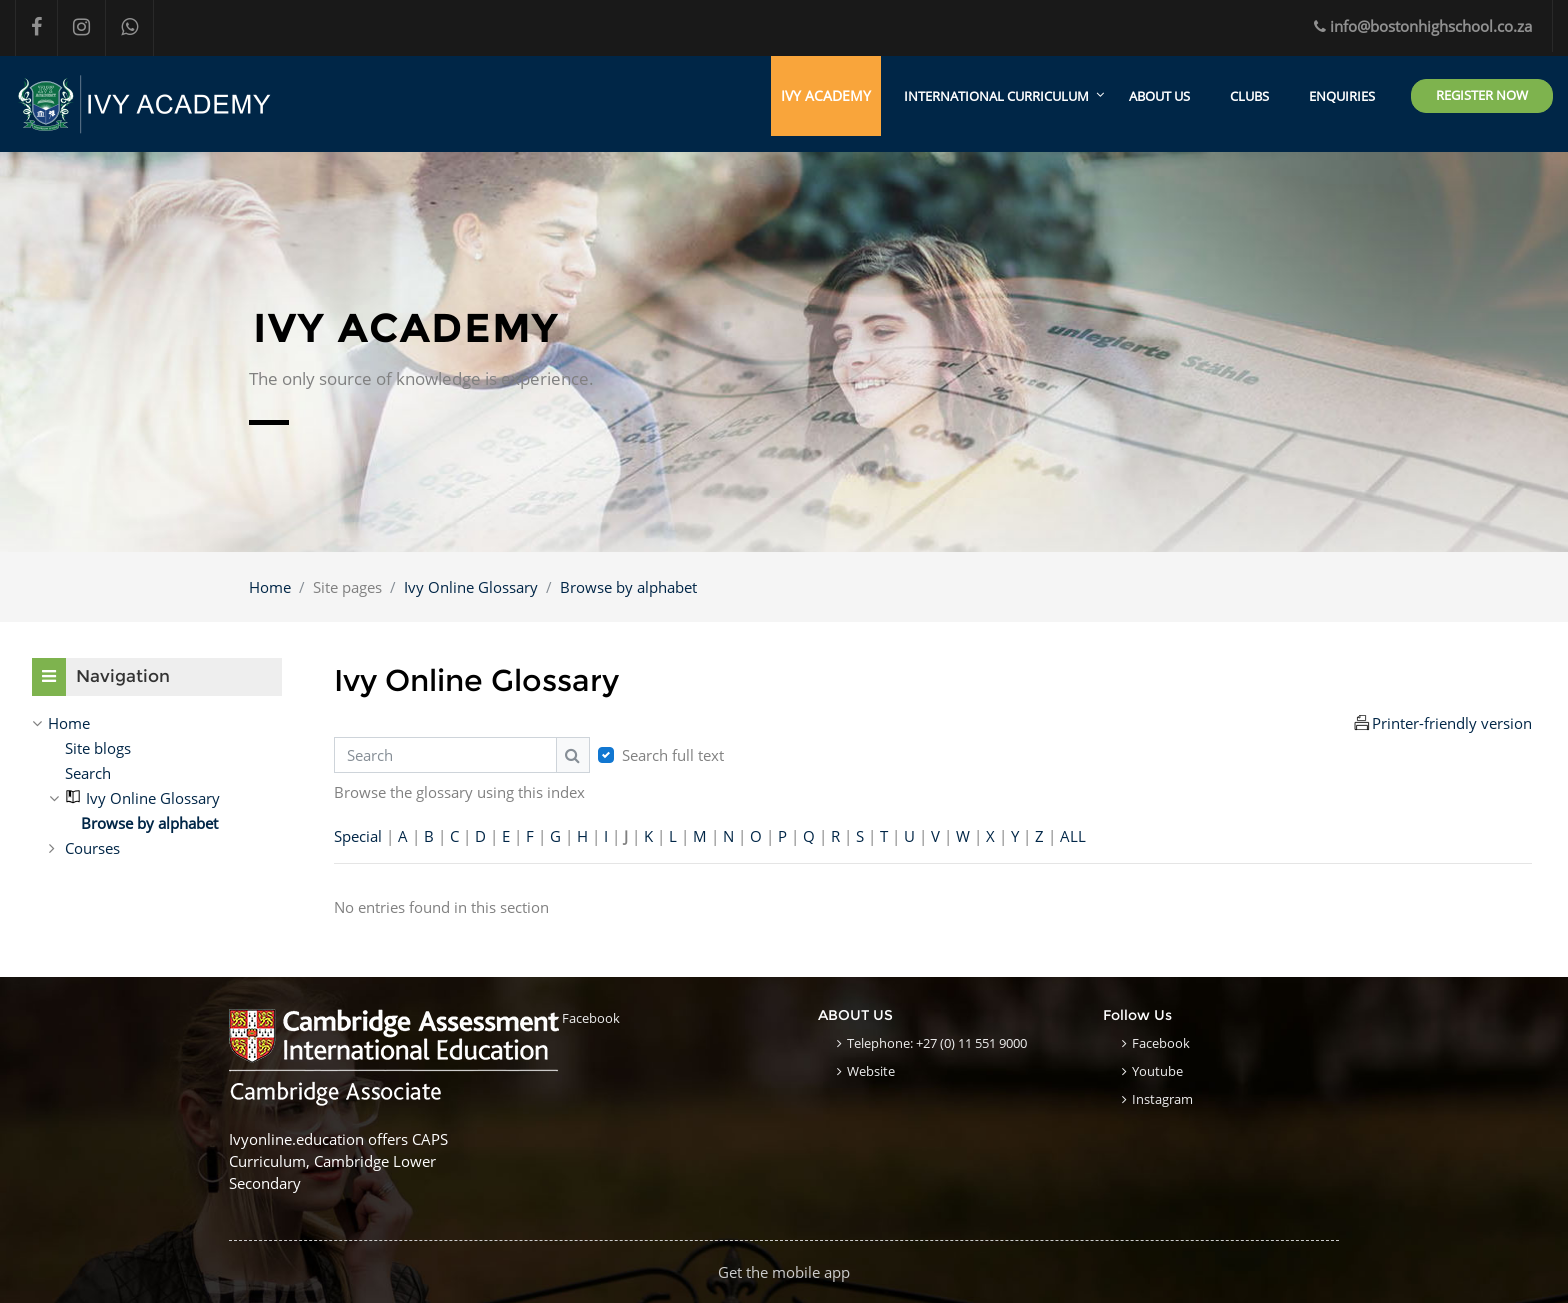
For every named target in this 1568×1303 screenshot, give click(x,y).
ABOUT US (1159, 96)
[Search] (445, 755)
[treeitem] (157, 723)
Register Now (1482, 95)
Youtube (1157, 1071)
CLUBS (1249, 96)
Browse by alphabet (628, 587)
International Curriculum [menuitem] (996, 96)
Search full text (673, 755)
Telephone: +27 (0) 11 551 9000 (937, 1043)
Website (871, 1071)
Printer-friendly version (1452, 723)
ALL (1073, 837)
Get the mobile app (784, 1272)
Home (270, 587)
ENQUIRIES (1342, 96)
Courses (92, 848)
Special (358, 837)
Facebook (591, 1018)
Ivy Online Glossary (471, 587)
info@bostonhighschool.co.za (1423, 26)
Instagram (1162, 1099)
